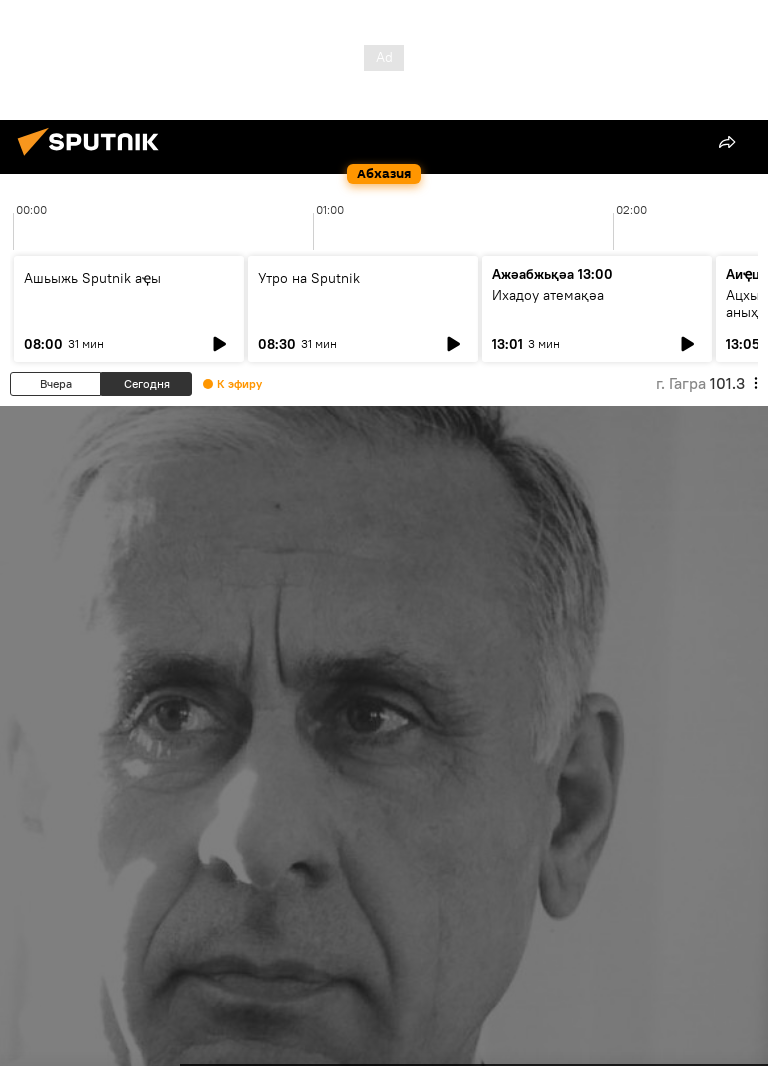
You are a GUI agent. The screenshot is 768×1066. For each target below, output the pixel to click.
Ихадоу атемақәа (548, 295)
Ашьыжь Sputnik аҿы (92, 278)
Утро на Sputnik (309, 278)
